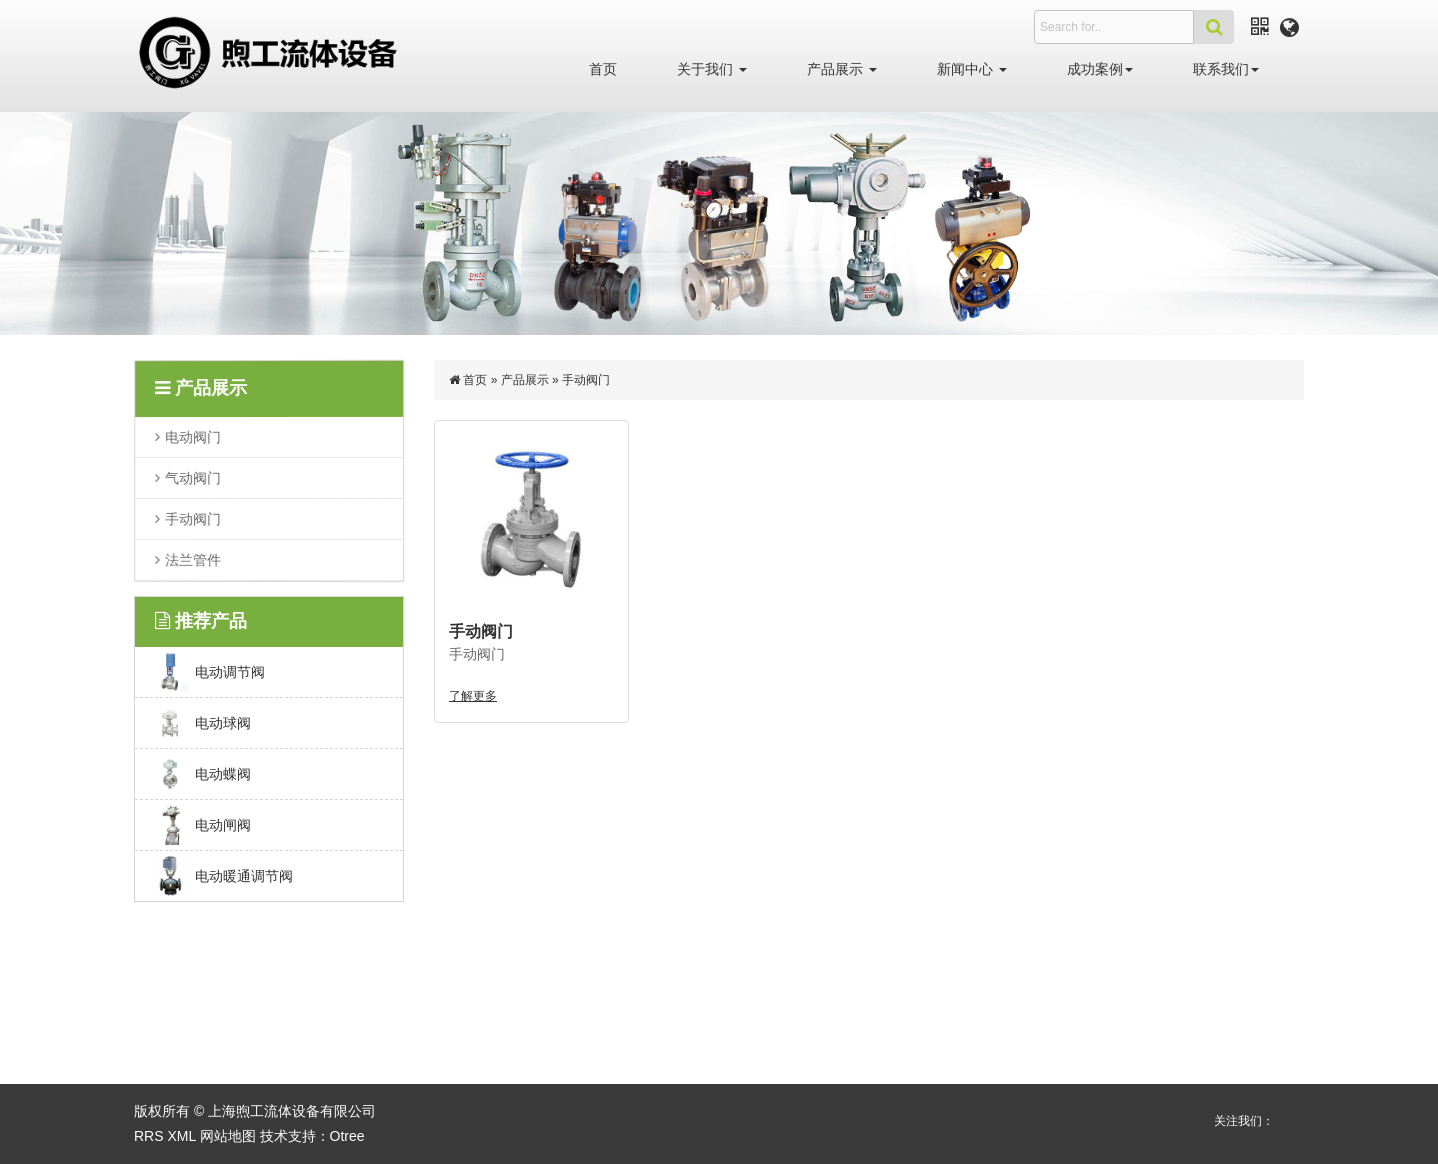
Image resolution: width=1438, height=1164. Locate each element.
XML (181, 1136)
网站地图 (228, 1136)
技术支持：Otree (312, 1136)
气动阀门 (193, 477)
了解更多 (473, 696)
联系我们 (1226, 69)
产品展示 (842, 69)
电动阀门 (193, 437)
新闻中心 (972, 69)
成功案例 (1100, 69)
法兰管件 (193, 559)
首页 (603, 69)
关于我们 (712, 69)
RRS (149, 1136)
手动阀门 (193, 518)
